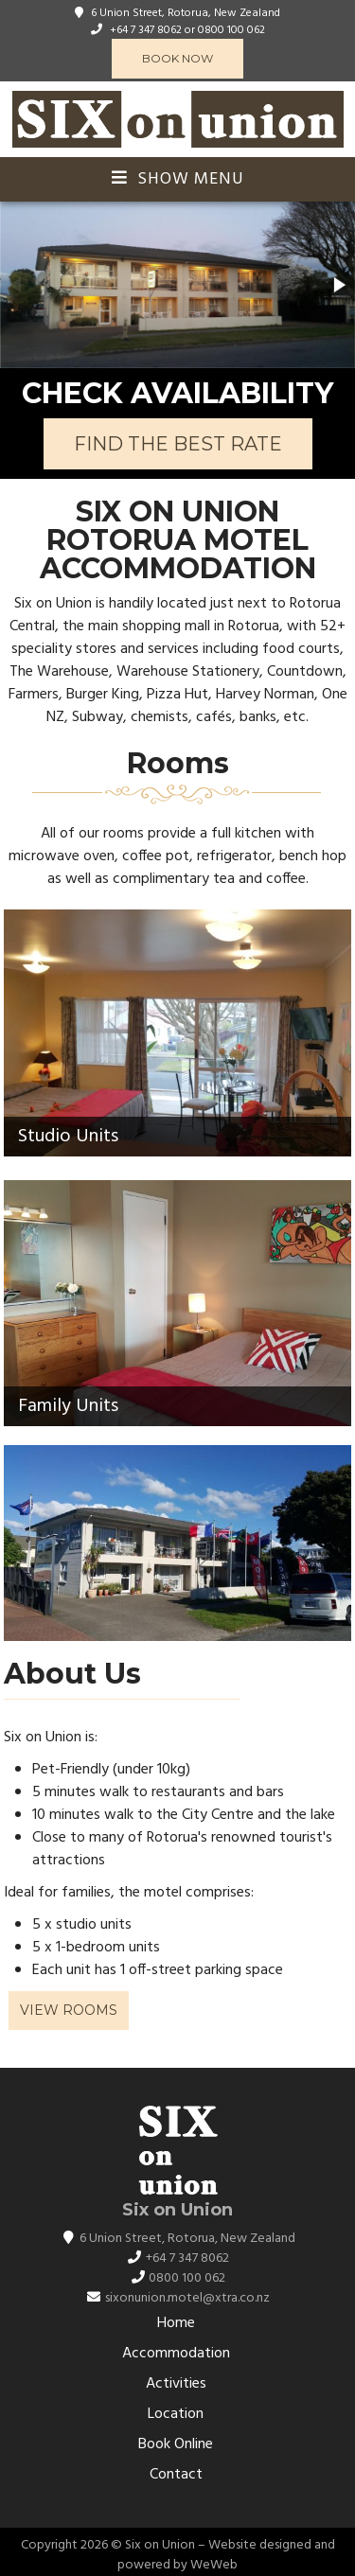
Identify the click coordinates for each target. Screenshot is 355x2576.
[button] (338, 285)
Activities (176, 2384)
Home (176, 2323)
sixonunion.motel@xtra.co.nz (187, 2298)
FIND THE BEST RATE (178, 443)
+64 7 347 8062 (146, 30)
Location (176, 2414)
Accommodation (176, 2353)
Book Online (175, 2444)
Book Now (177, 58)
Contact (176, 2474)
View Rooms (68, 2010)
